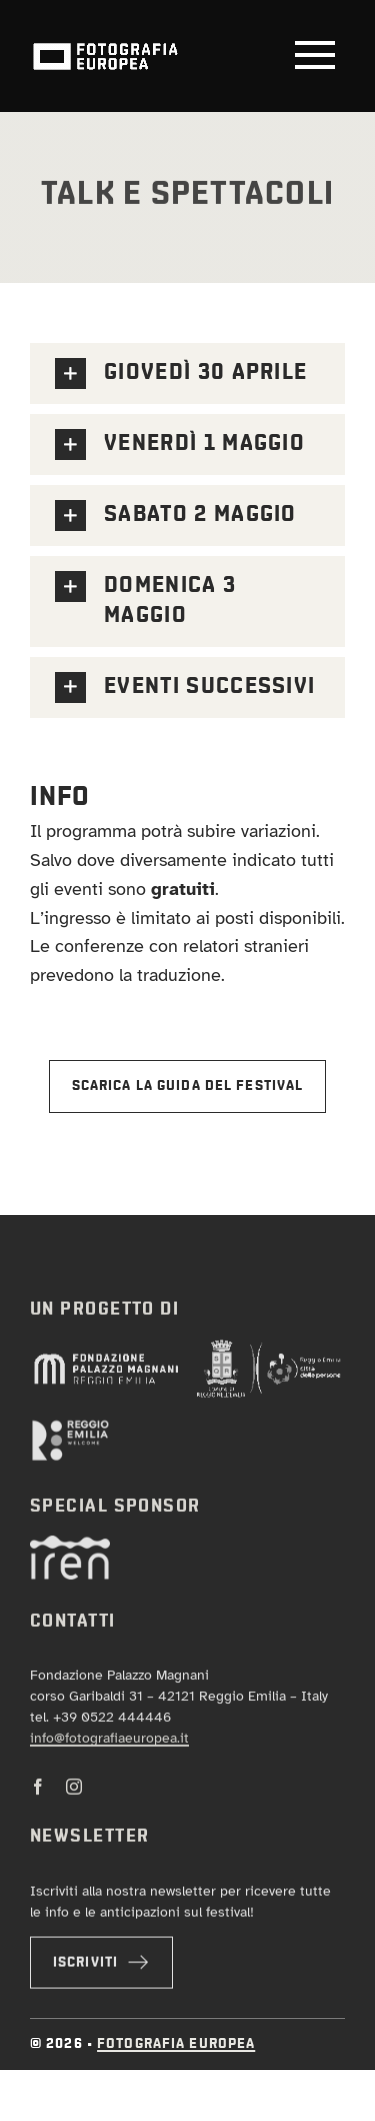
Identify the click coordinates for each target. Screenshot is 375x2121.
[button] (187, 373)
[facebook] (38, 1792)
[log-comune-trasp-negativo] (269, 1352)
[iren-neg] (70, 1549)
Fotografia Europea (176, 2044)
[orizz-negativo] (70, 1432)
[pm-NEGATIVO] (105, 1363)
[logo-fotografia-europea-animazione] (105, 41)
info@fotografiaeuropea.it (109, 1743)
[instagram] (74, 1792)
